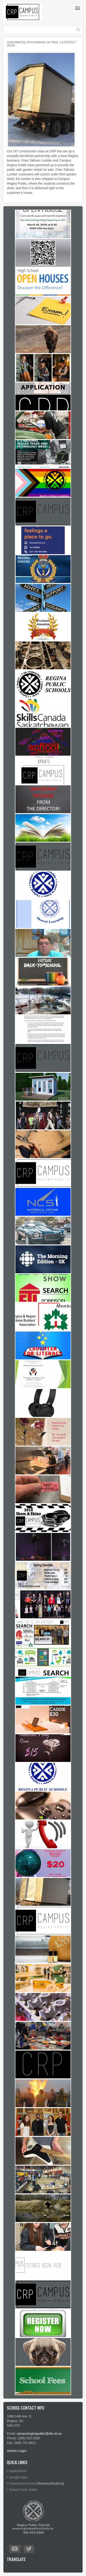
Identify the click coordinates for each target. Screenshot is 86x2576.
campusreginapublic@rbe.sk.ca (39, 2433)
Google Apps (18, 2477)
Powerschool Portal (23, 2483)
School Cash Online (23, 2490)
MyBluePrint (17, 2471)
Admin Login (17, 2451)
